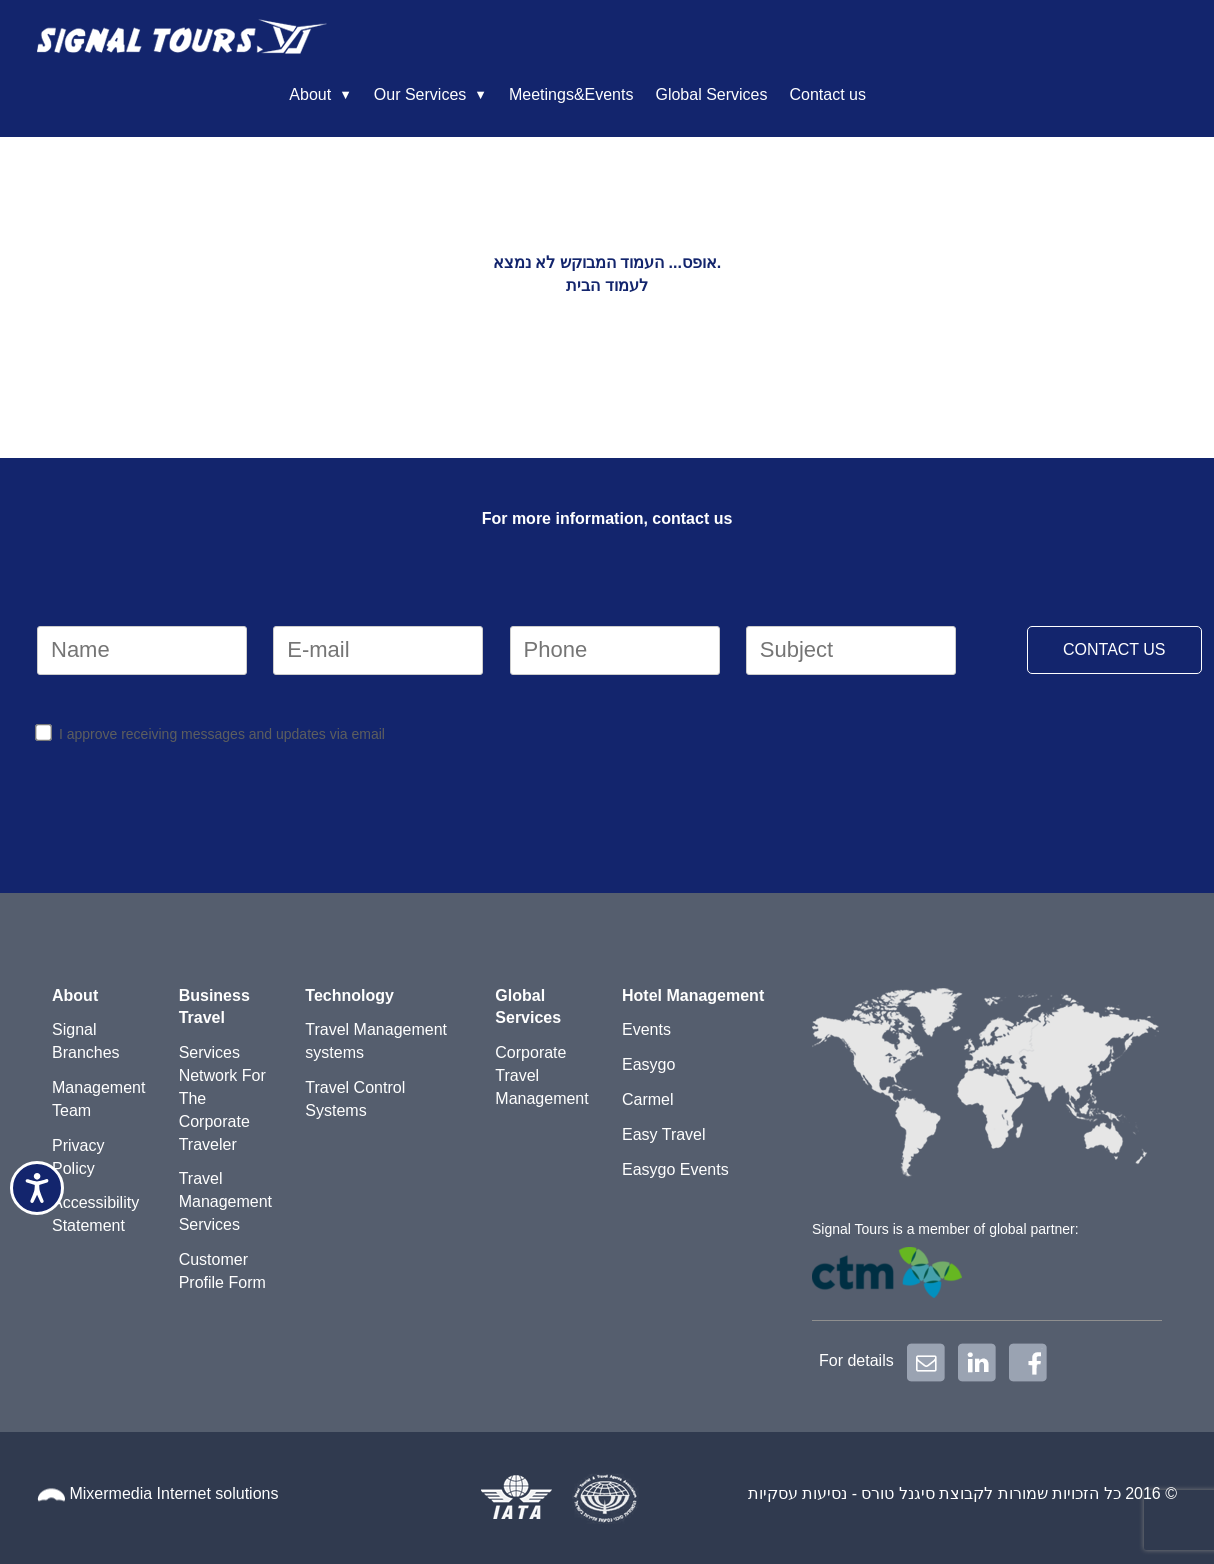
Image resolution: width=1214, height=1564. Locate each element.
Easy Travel (664, 1134)
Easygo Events (675, 1169)
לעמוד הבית (606, 285)
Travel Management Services (225, 1201)
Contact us (1113, 40)
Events (646, 1029)
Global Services (996, 40)
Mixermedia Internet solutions (173, 1493)
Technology (349, 995)
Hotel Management (693, 995)
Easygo (648, 1064)
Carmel (648, 1099)
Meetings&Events (856, 40)
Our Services (705, 40)
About (595, 40)
